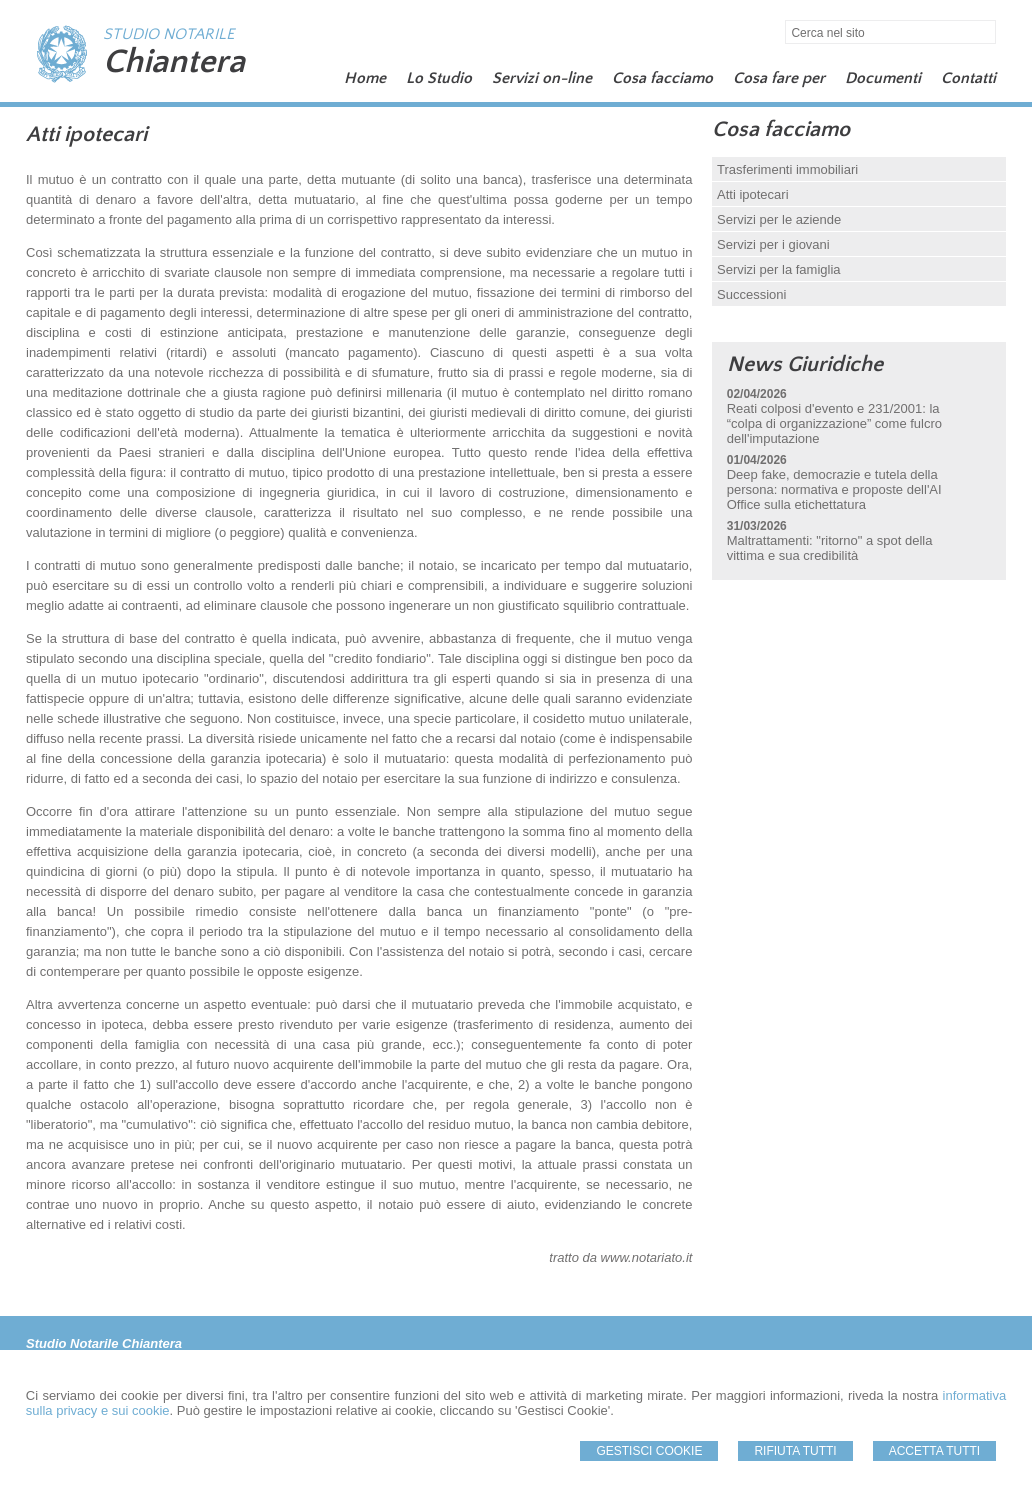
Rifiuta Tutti (795, 1451)
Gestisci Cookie (649, 1451)
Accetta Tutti (935, 1451)
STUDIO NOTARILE (168, 34)
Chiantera (174, 62)
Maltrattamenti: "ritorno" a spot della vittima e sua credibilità (830, 548)
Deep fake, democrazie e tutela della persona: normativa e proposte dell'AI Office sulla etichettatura (834, 489)
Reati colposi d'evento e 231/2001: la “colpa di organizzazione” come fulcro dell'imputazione (834, 423)
